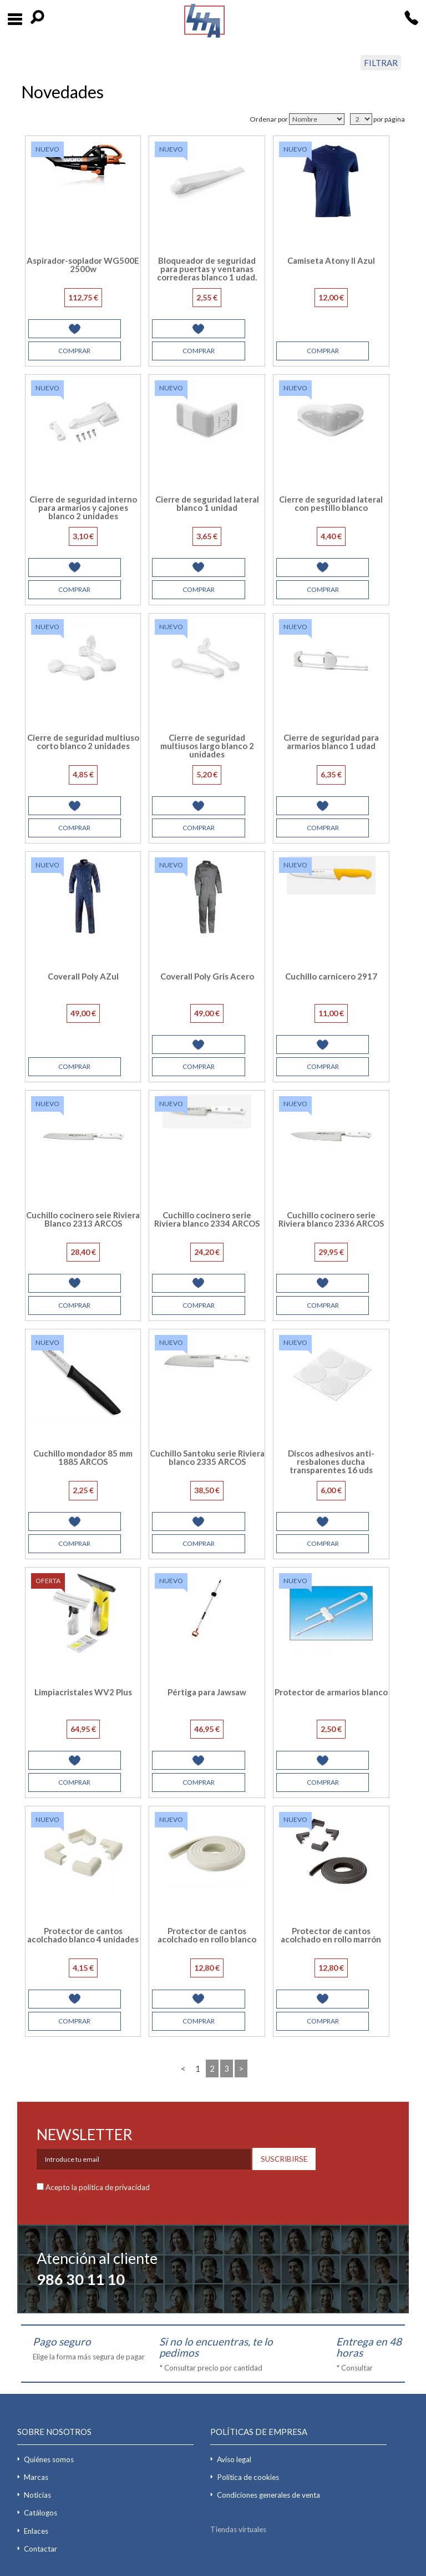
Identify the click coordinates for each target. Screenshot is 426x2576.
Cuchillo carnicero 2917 (331, 976)
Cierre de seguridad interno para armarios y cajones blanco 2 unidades (83, 507)
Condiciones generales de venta (268, 2494)
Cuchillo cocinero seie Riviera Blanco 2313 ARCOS (83, 1219)
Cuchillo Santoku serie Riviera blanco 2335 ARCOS (207, 1457)
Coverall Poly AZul (83, 976)
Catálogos (40, 2512)
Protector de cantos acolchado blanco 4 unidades (83, 1935)
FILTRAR (381, 63)
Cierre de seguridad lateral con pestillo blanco (331, 503)
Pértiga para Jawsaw (207, 1692)
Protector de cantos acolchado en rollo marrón (331, 1935)
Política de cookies (248, 2477)
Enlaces (36, 2531)
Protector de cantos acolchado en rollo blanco (207, 1935)
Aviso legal (234, 2459)
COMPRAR (74, 351)
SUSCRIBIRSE (284, 2159)
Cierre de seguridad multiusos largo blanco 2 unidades (207, 745)
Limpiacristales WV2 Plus (83, 1692)
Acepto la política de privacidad (97, 2187)
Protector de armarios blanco (331, 1692)
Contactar (40, 2548)
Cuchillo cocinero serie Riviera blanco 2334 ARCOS (207, 1219)
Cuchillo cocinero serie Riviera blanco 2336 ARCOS (331, 1219)
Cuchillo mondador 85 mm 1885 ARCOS (83, 1457)
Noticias (37, 2494)
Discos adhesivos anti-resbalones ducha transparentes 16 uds (331, 1461)
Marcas (36, 2477)
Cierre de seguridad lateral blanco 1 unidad (207, 503)
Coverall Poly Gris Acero (207, 976)
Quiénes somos (49, 2459)
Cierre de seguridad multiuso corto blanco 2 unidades (83, 741)
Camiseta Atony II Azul (331, 260)
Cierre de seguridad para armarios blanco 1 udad (331, 741)
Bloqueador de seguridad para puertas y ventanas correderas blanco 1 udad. (207, 268)
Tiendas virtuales (238, 2529)
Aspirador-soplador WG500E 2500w (83, 264)
